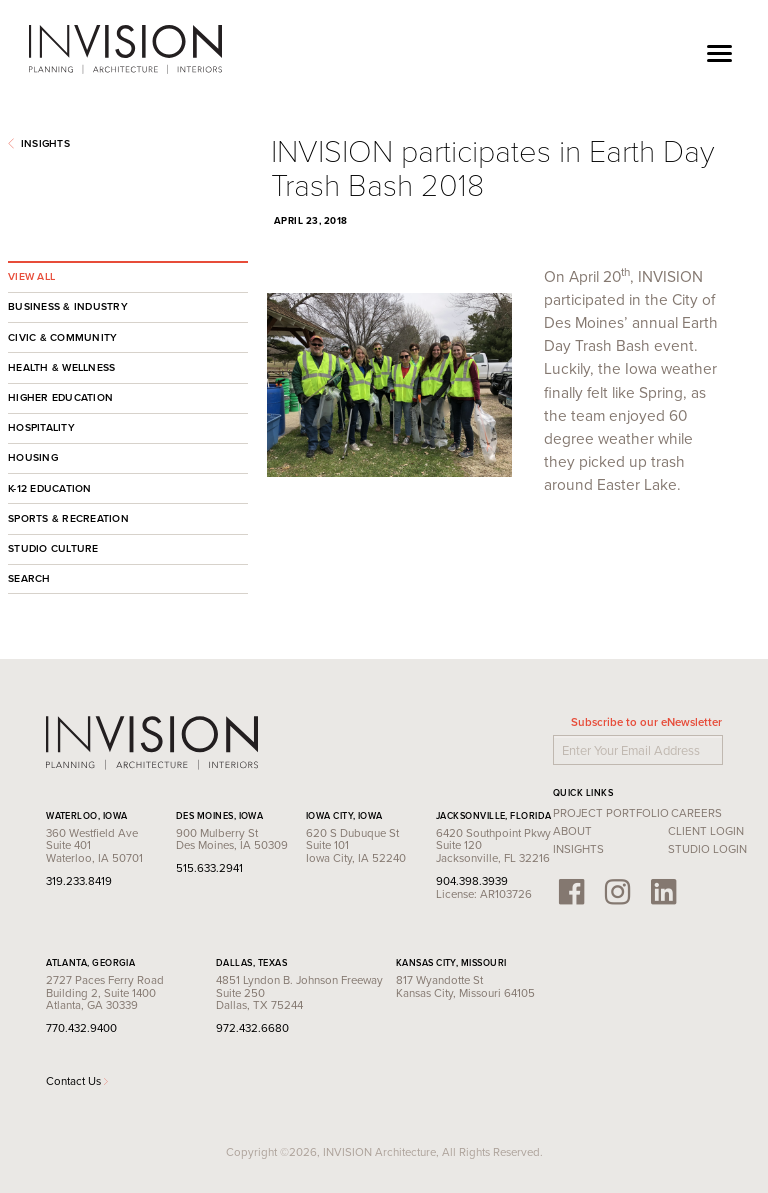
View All (31, 276)
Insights (39, 143)
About (572, 831)
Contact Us (77, 1081)
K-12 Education (50, 488)
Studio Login (707, 849)
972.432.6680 (252, 1028)
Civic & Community (62, 337)
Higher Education (60, 397)
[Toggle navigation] (719, 50)
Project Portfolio (611, 813)
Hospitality (41, 427)
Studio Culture (53, 548)
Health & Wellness (61, 367)
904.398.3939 (472, 881)
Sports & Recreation (68, 518)
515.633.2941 (209, 868)
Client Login (706, 831)
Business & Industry (68, 306)
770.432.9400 (81, 1028)
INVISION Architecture (126, 50)
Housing (33, 457)
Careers (696, 813)
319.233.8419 (79, 881)
